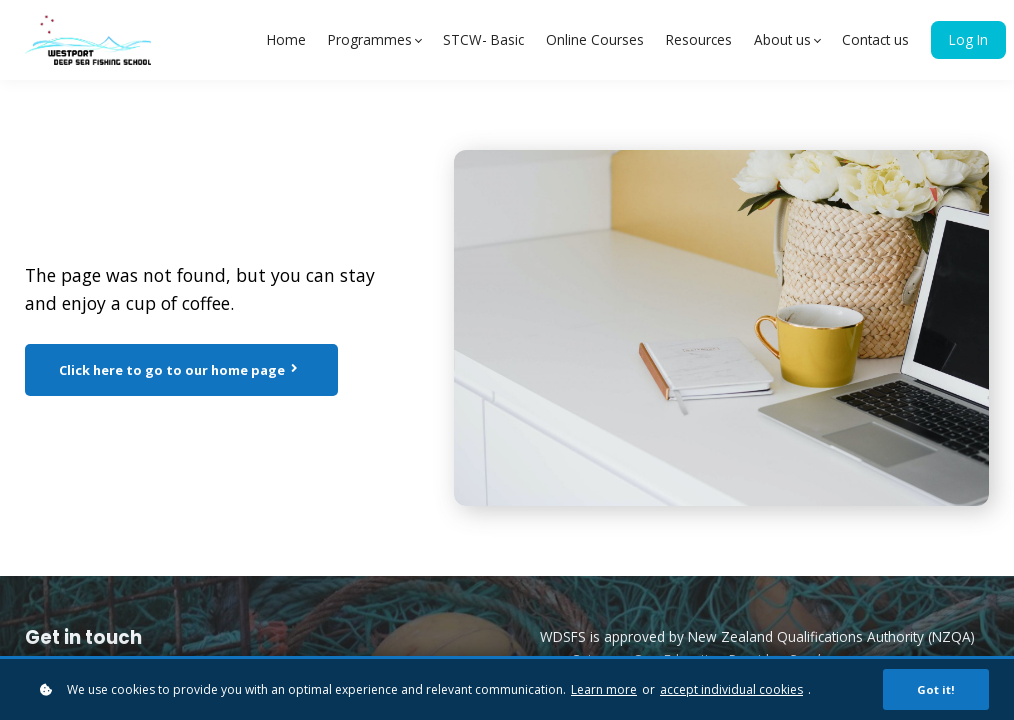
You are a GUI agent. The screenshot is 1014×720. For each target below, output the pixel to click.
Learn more (604, 690)
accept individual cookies (731, 690)
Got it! (936, 690)
